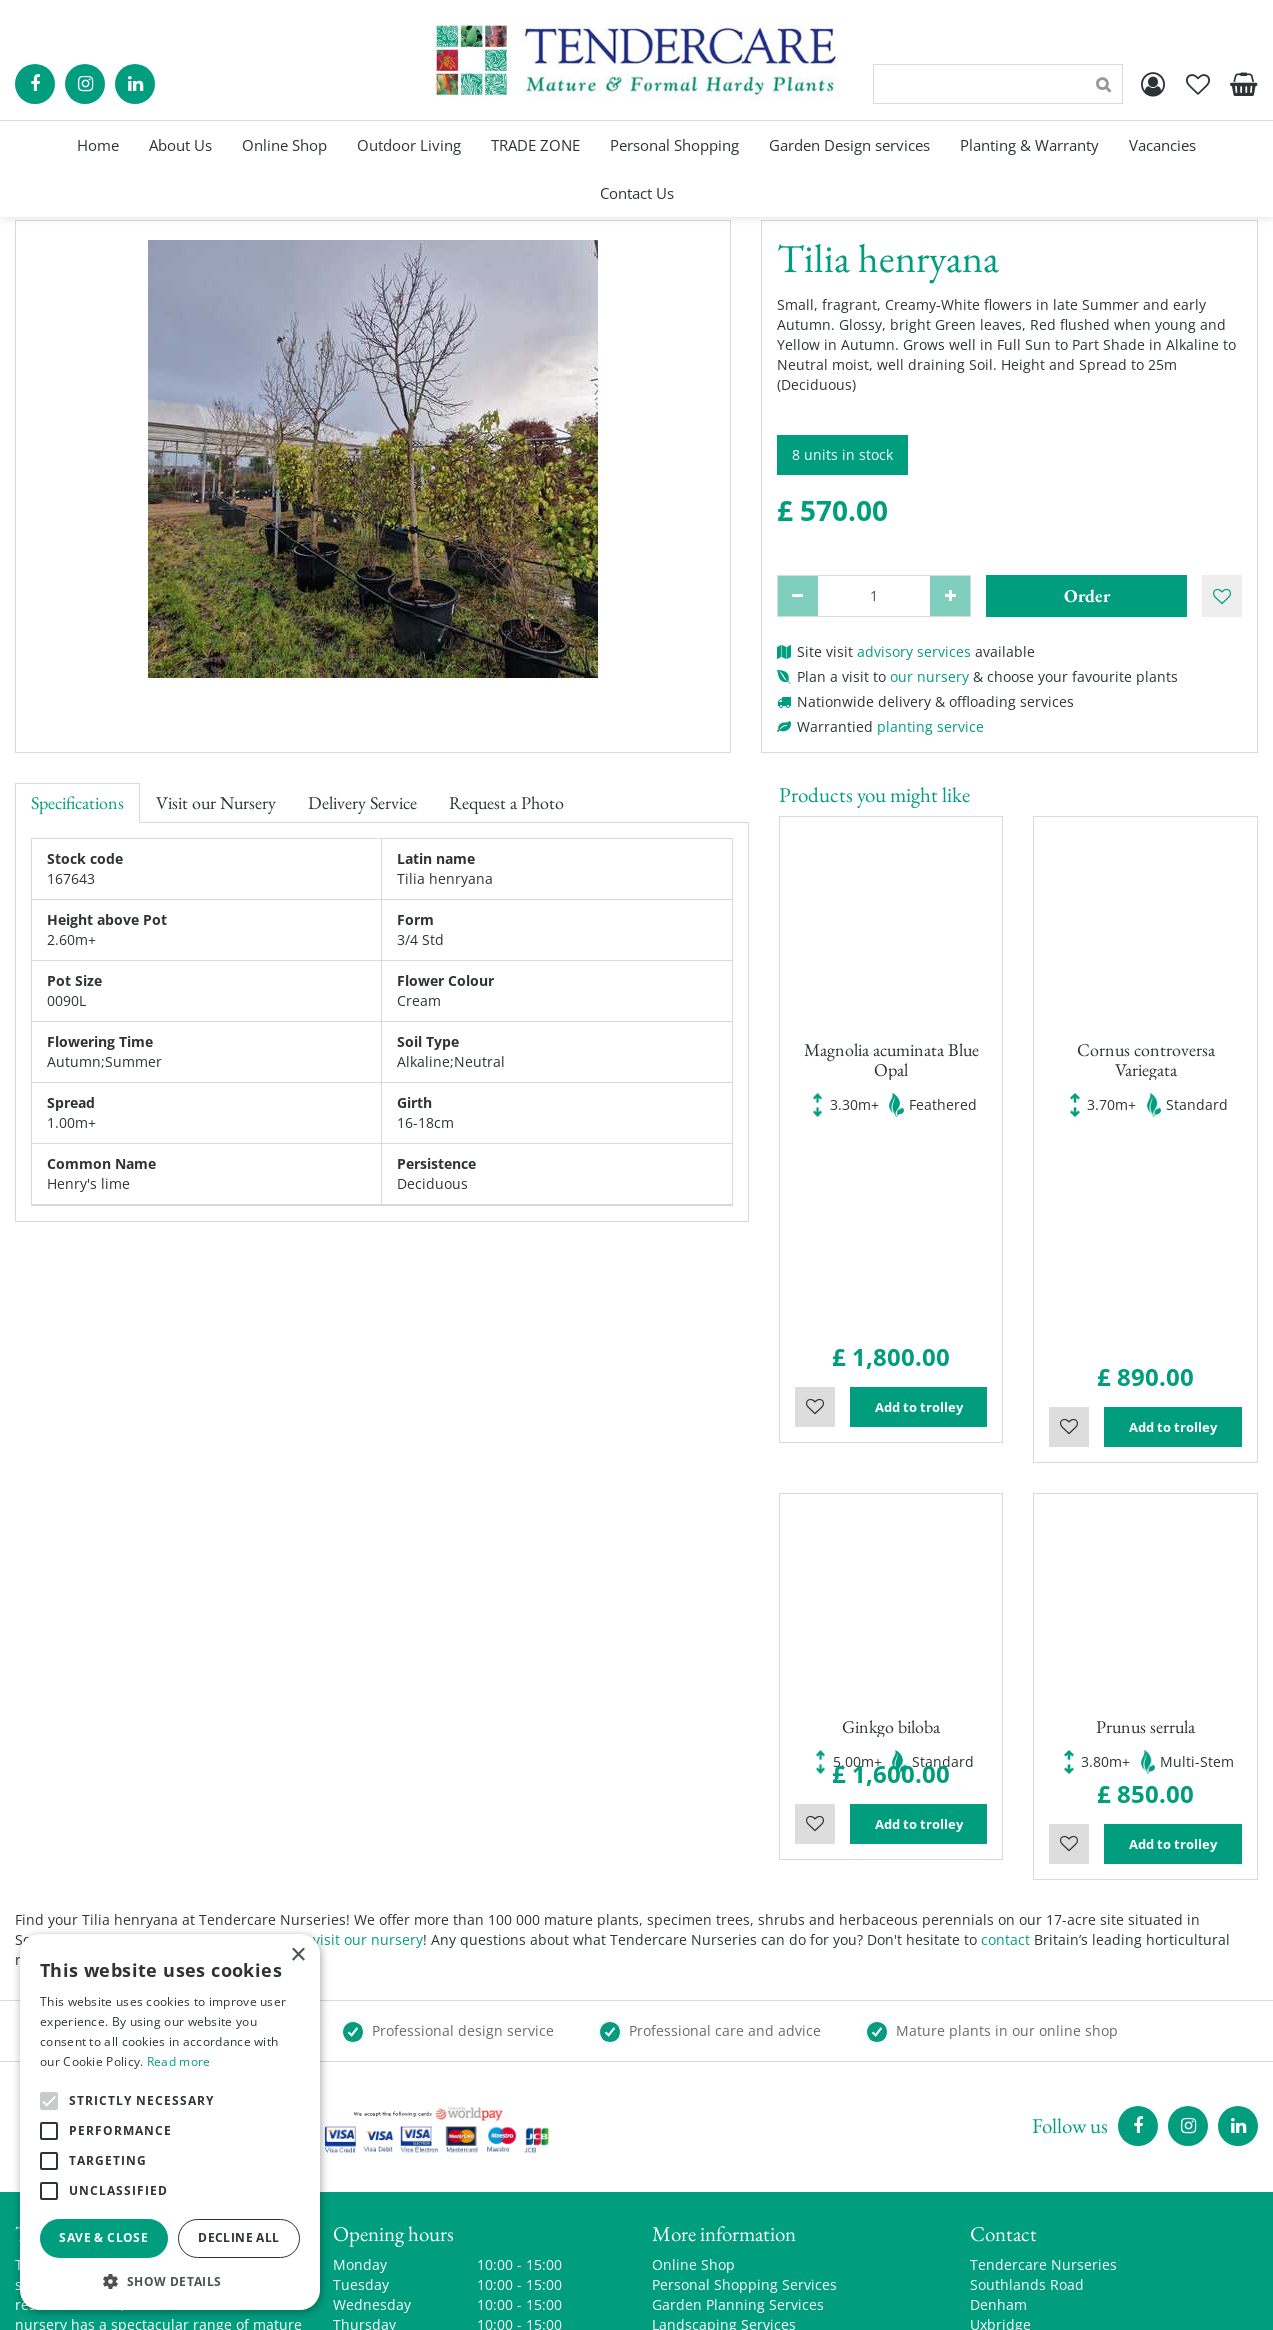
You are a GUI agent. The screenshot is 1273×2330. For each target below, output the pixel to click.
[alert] (170, 2122)
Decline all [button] (238, 2237)
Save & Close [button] (103, 2237)
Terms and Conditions (726, 2179)
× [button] (297, 1955)
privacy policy (867, 2299)
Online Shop (693, 2039)
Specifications (77, 802)
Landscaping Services (724, 2099)
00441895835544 (1026, 2169)
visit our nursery (368, 1714)
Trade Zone (690, 2119)
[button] (170, 2280)
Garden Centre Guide (734, 2299)
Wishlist (815, 1195)
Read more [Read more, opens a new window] (179, 2061)
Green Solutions (593, 2299)
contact (1005, 1714)
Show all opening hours (412, 2169)
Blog (666, 2139)
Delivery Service (362, 802)
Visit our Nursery (216, 802)
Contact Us (688, 2159)
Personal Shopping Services (744, 2059)
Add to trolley (919, 1195)
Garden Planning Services (738, 2079)
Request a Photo (506, 802)
